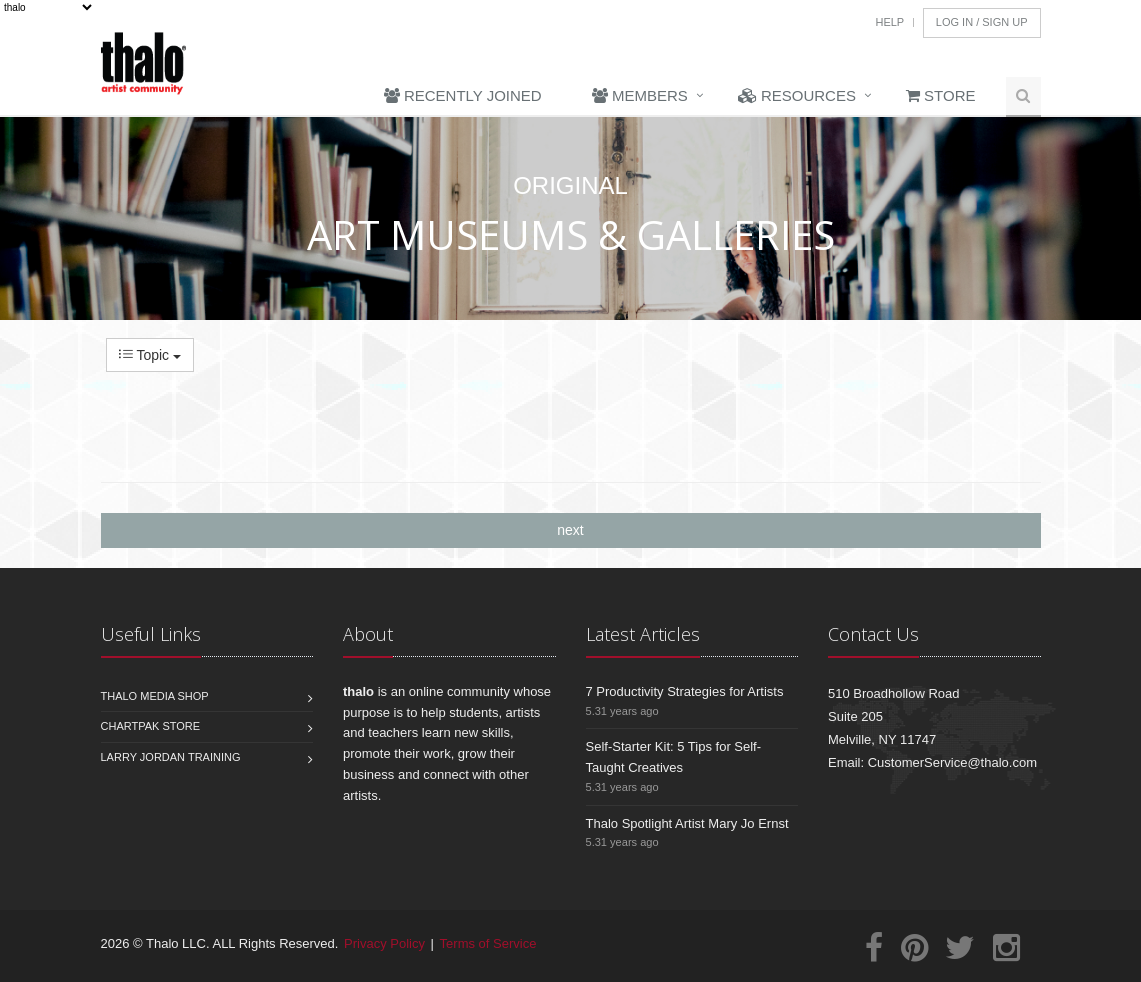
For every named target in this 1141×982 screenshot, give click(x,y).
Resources (797, 95)
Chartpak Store (151, 726)
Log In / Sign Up (982, 22)
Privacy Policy (384, 943)
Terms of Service (488, 943)
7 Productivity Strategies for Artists (685, 691)
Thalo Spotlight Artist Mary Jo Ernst (687, 823)
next (570, 530)
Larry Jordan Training (171, 757)
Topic (150, 355)
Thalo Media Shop (155, 696)
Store (941, 95)
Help (889, 22)
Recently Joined (463, 95)
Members (640, 95)
